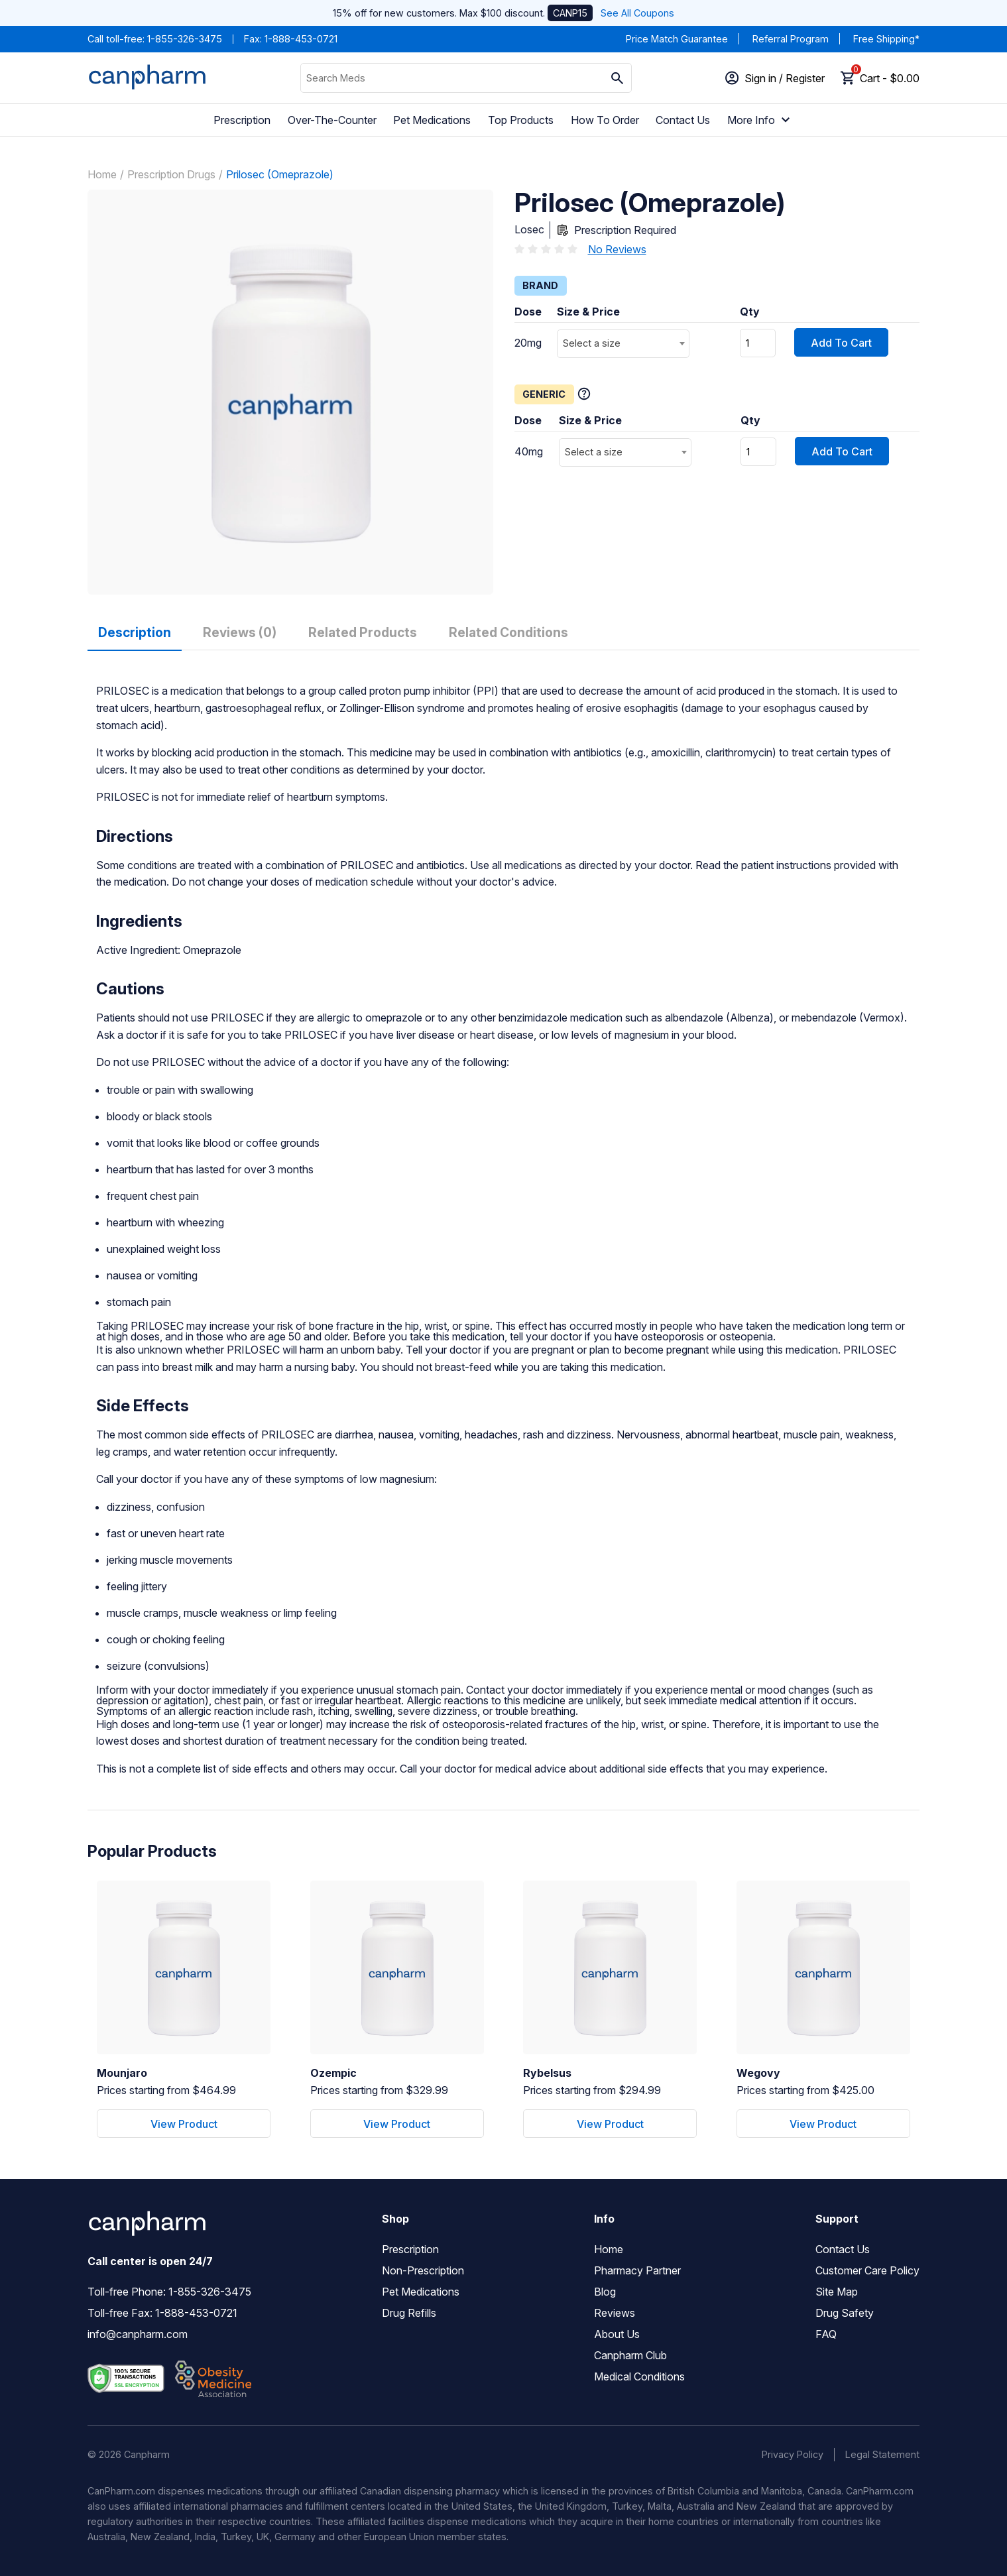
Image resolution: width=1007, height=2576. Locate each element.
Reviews (614, 2312)
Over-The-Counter (332, 120)
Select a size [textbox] (592, 343)
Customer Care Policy (867, 2270)
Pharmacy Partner (637, 2270)
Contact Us (683, 120)
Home (102, 174)
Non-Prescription (423, 2270)
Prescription (241, 120)
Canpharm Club (630, 2355)
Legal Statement (882, 2454)
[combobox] (623, 343)
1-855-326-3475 (184, 38)
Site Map (836, 2291)
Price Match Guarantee (677, 38)
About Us (617, 2334)
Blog (605, 2291)
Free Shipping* (886, 38)
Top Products (521, 120)
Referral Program (790, 38)
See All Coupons (637, 13)
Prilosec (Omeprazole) (279, 174)
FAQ (826, 2334)
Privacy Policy (792, 2454)
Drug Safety (844, 2312)
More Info (760, 120)
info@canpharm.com (138, 2334)
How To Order (605, 120)
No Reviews (617, 249)
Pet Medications (432, 120)
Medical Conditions (639, 2376)
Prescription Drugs (171, 174)
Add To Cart (841, 342)
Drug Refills (409, 2312)
